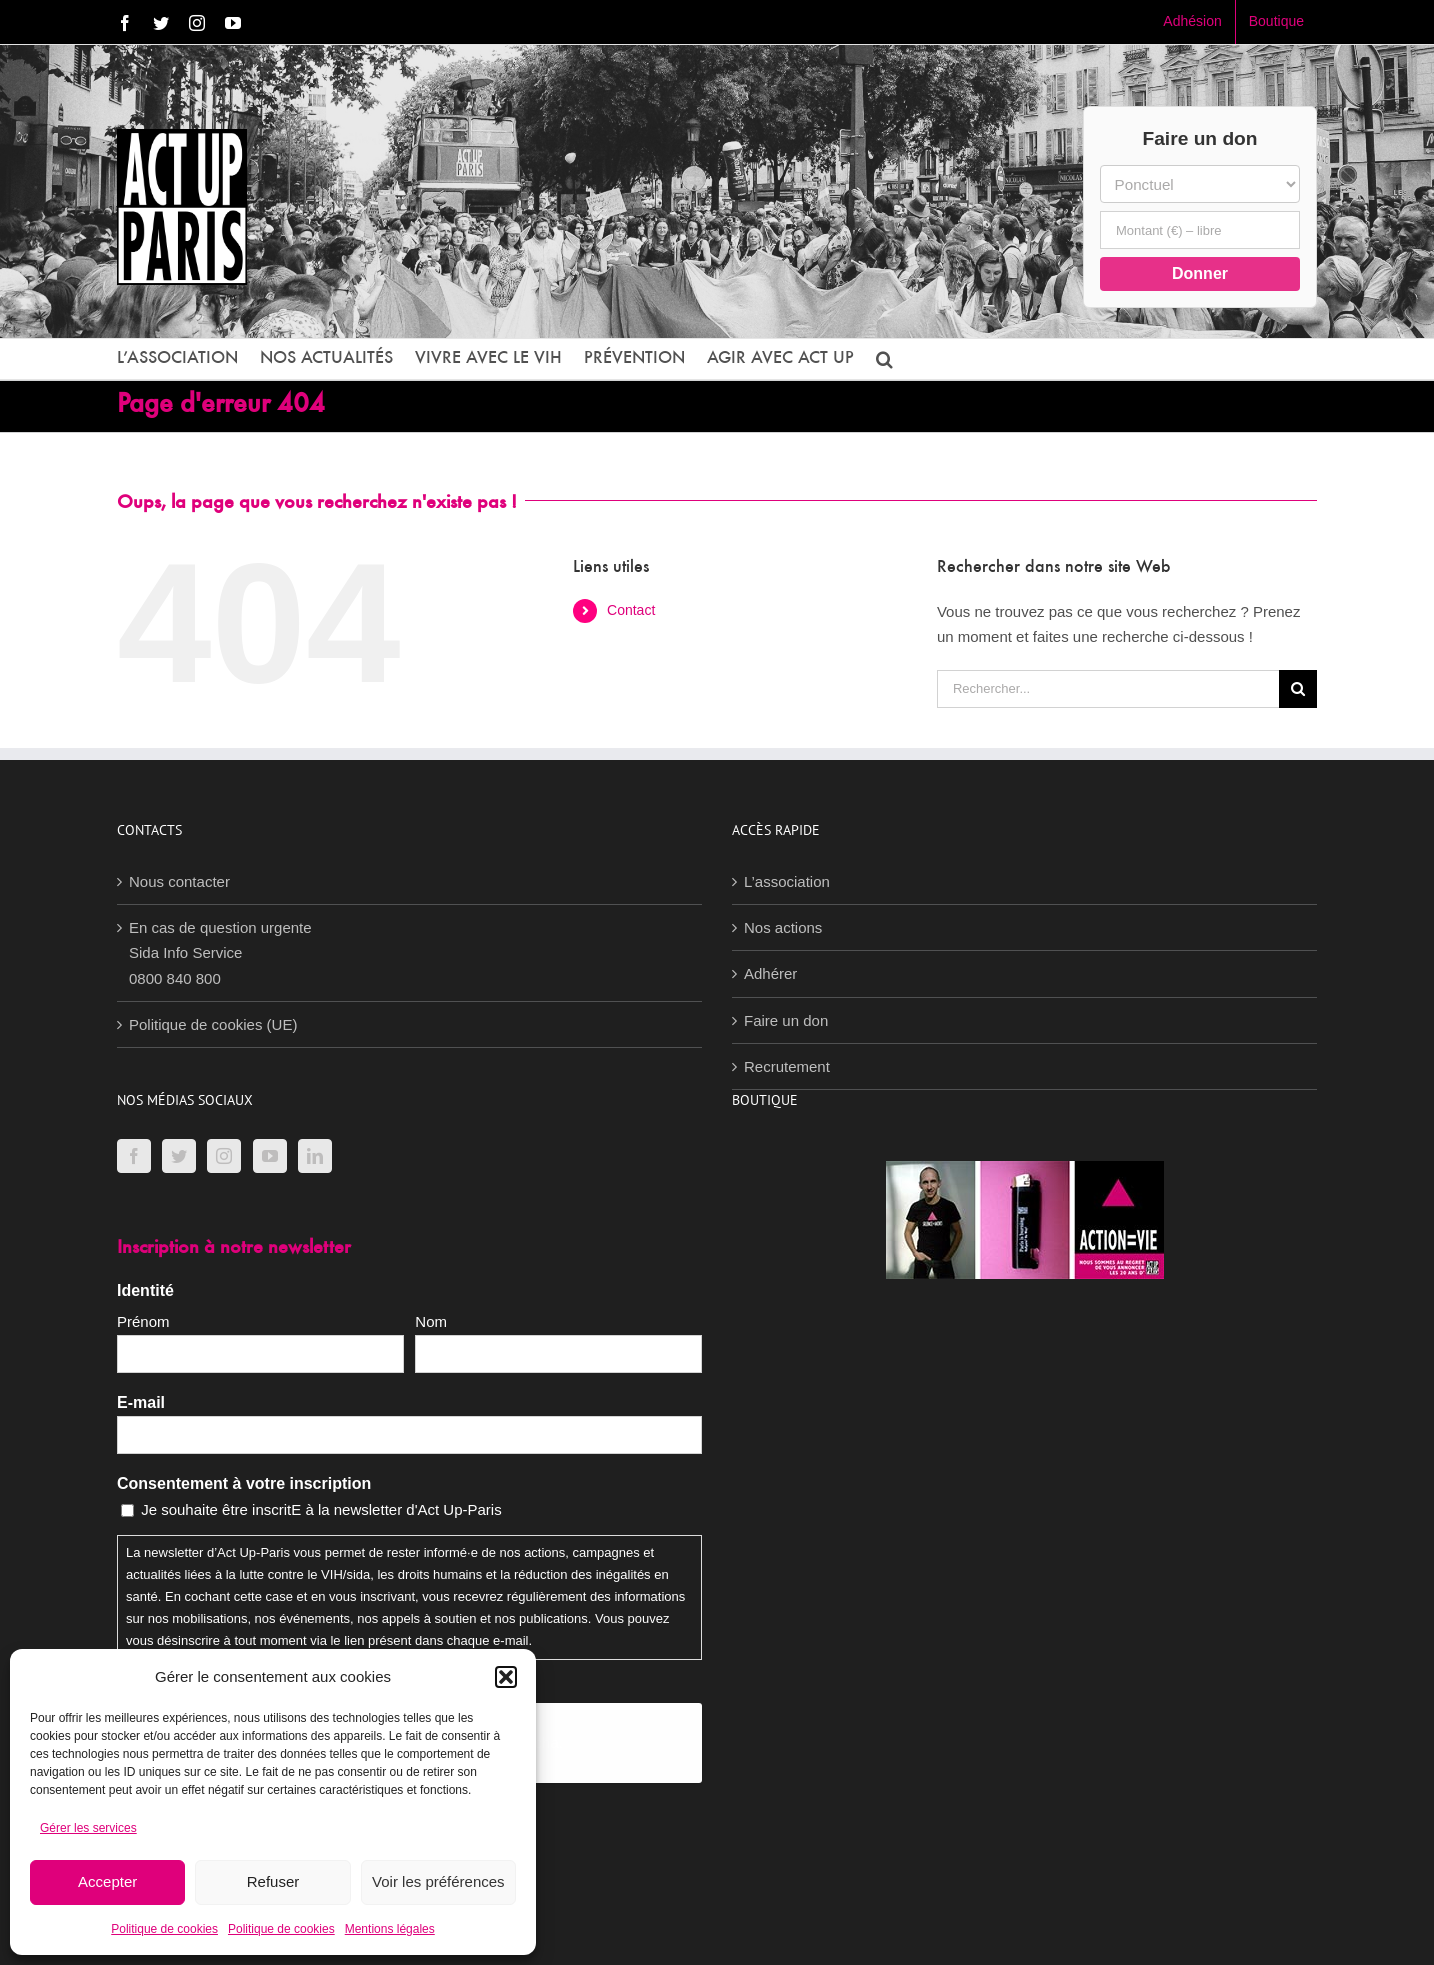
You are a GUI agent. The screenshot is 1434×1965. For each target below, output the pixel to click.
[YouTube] (270, 1156)
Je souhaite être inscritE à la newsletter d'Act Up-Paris (321, 1509)
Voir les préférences (438, 1881)
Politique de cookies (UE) (213, 1024)
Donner (1200, 273)
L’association (787, 881)
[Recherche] (1298, 689)
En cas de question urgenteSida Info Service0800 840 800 (220, 953)
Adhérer (770, 973)
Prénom (143, 1321)
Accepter (107, 1881)
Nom (431, 1321)
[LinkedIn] (315, 1156)
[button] (506, 1677)
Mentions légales (390, 1929)
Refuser (273, 1881)
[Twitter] (179, 1156)
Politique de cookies (164, 1929)
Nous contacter (179, 881)
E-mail (141, 1402)
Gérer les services (88, 1828)
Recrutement (787, 1066)
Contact (631, 610)
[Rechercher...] (1108, 689)
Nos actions (783, 927)
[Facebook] (134, 1156)
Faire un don (786, 1020)
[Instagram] (224, 1156)
